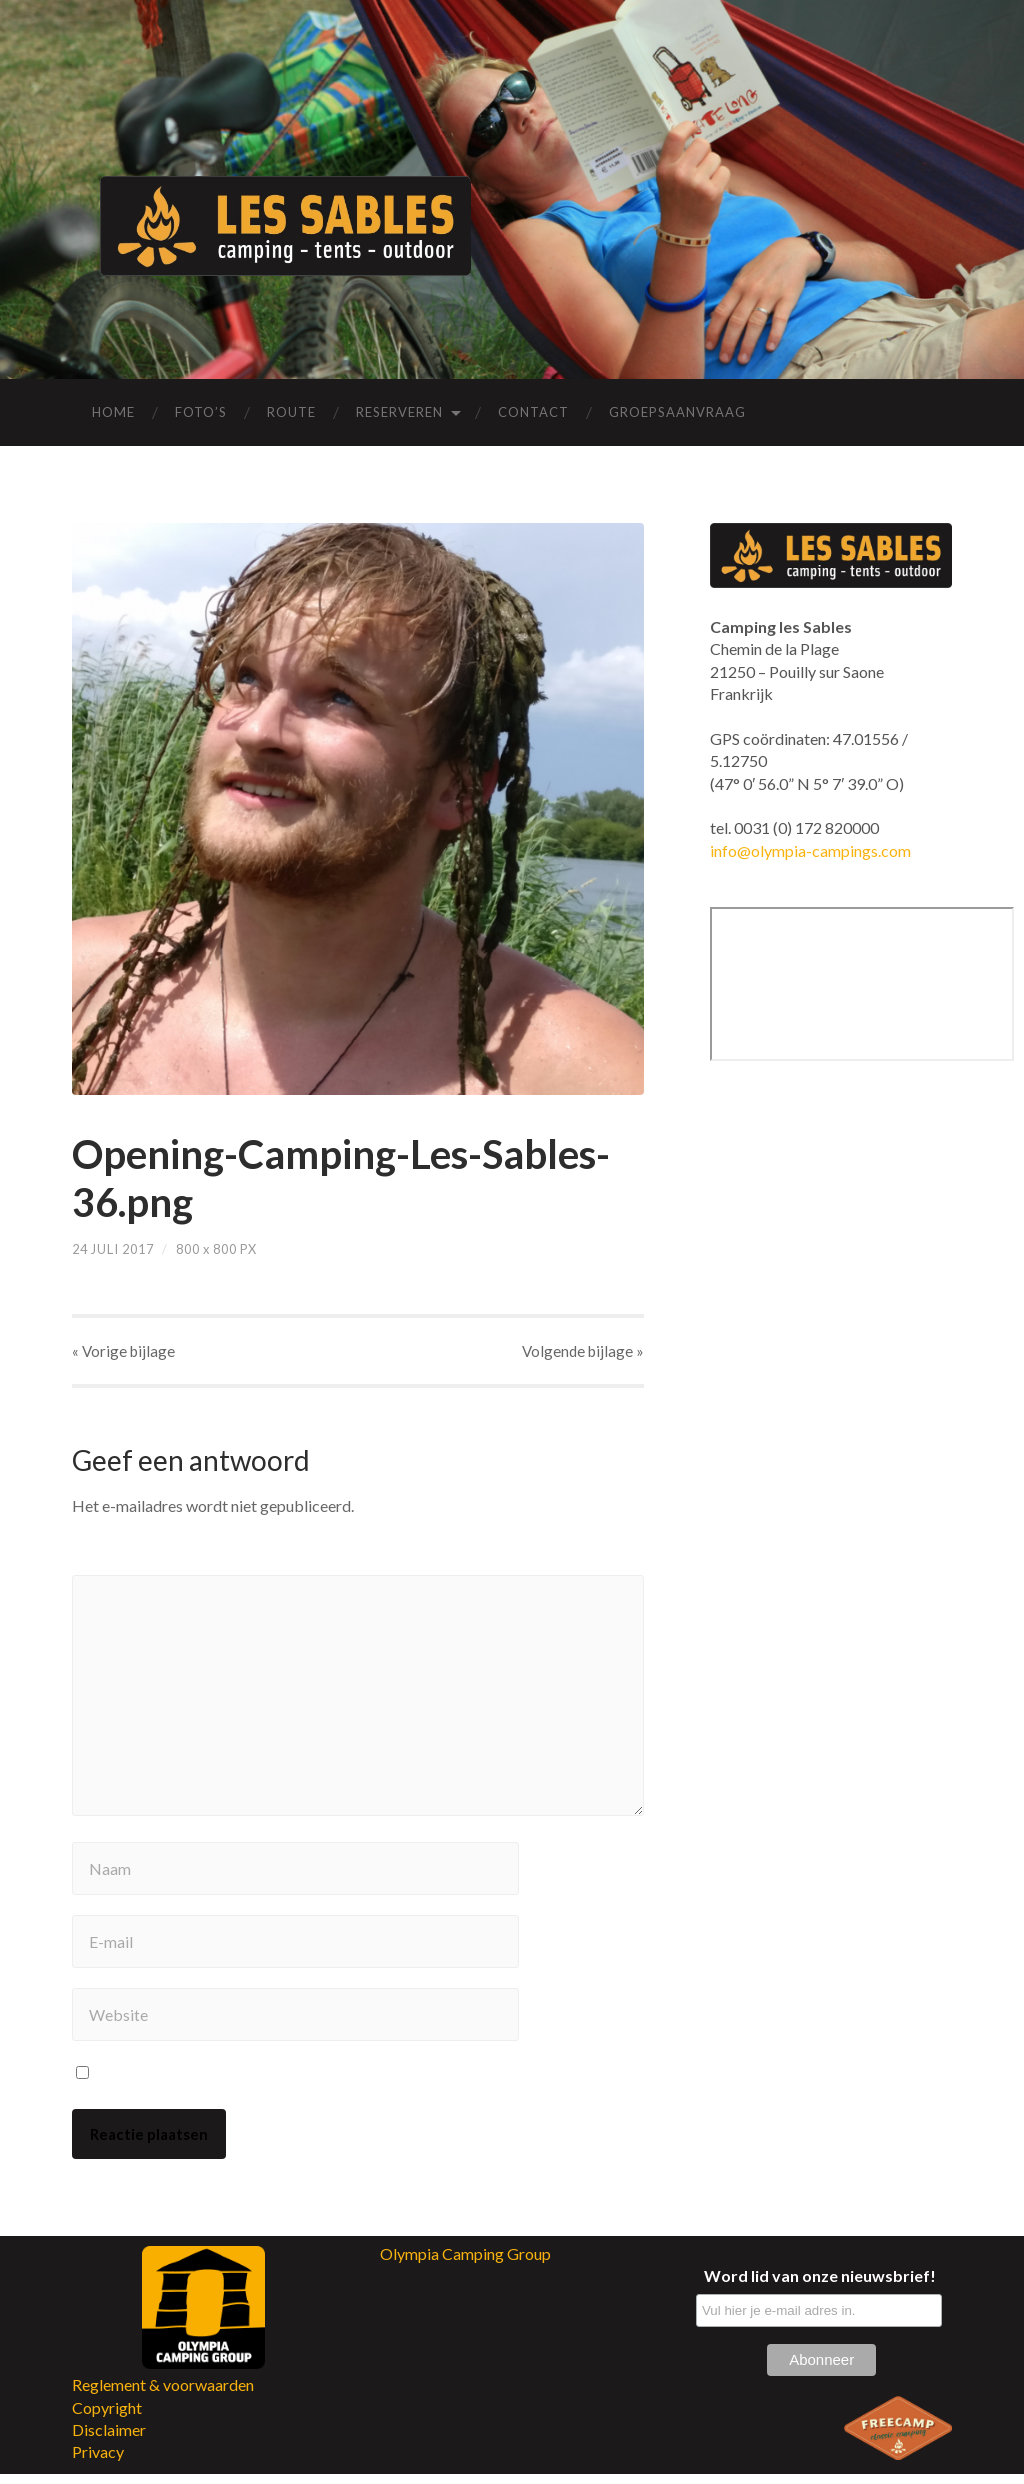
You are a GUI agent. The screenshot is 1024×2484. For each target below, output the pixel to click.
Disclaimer (109, 2439)
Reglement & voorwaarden (163, 2395)
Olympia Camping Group (465, 2263)
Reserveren (399, 412)
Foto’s (201, 412)
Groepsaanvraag (677, 412)
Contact (533, 412)
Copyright (107, 2417)
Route (291, 412)
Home (113, 412)
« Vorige (123, 1352)
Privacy (98, 2462)
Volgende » (583, 1352)
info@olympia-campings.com (810, 850)
